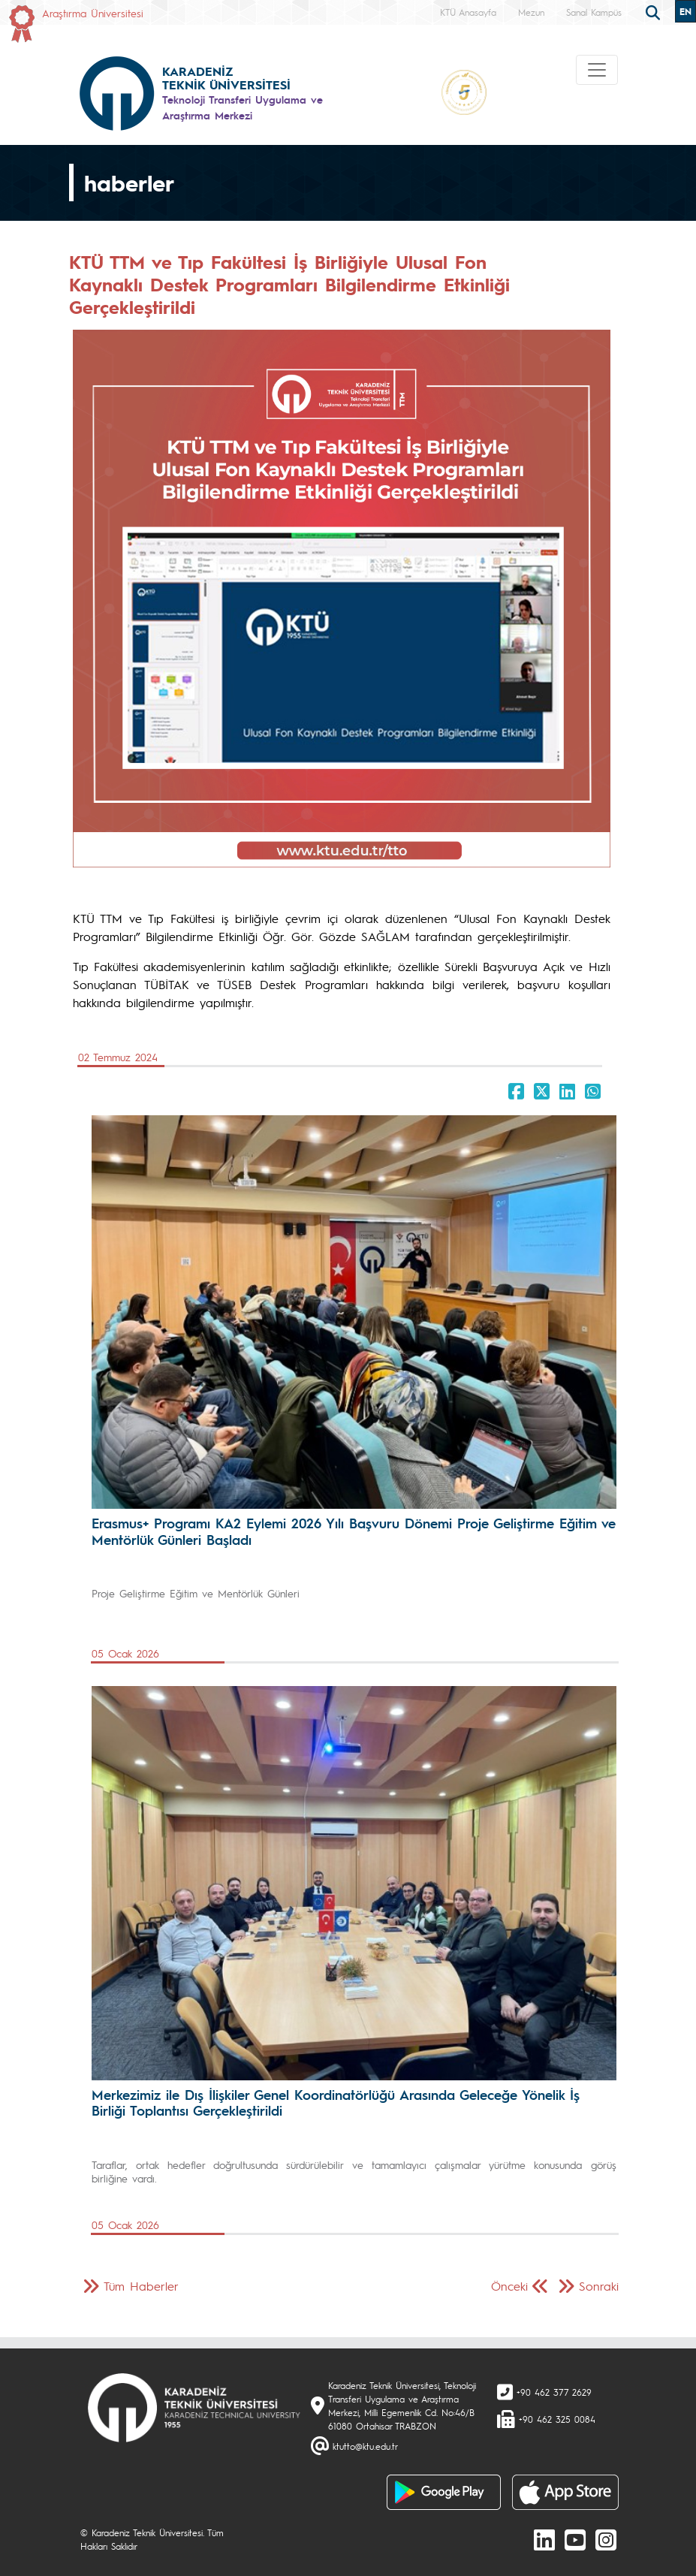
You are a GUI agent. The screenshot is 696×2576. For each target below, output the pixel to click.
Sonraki (599, 2286)
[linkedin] (544, 2539)
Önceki (509, 2286)
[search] (654, 11)
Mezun (531, 12)
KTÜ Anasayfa (468, 12)
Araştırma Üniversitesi (92, 13)
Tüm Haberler (141, 2286)
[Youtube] (575, 2539)
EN (685, 11)
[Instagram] (605, 2539)
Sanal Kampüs (594, 12)
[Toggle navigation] (597, 70)
